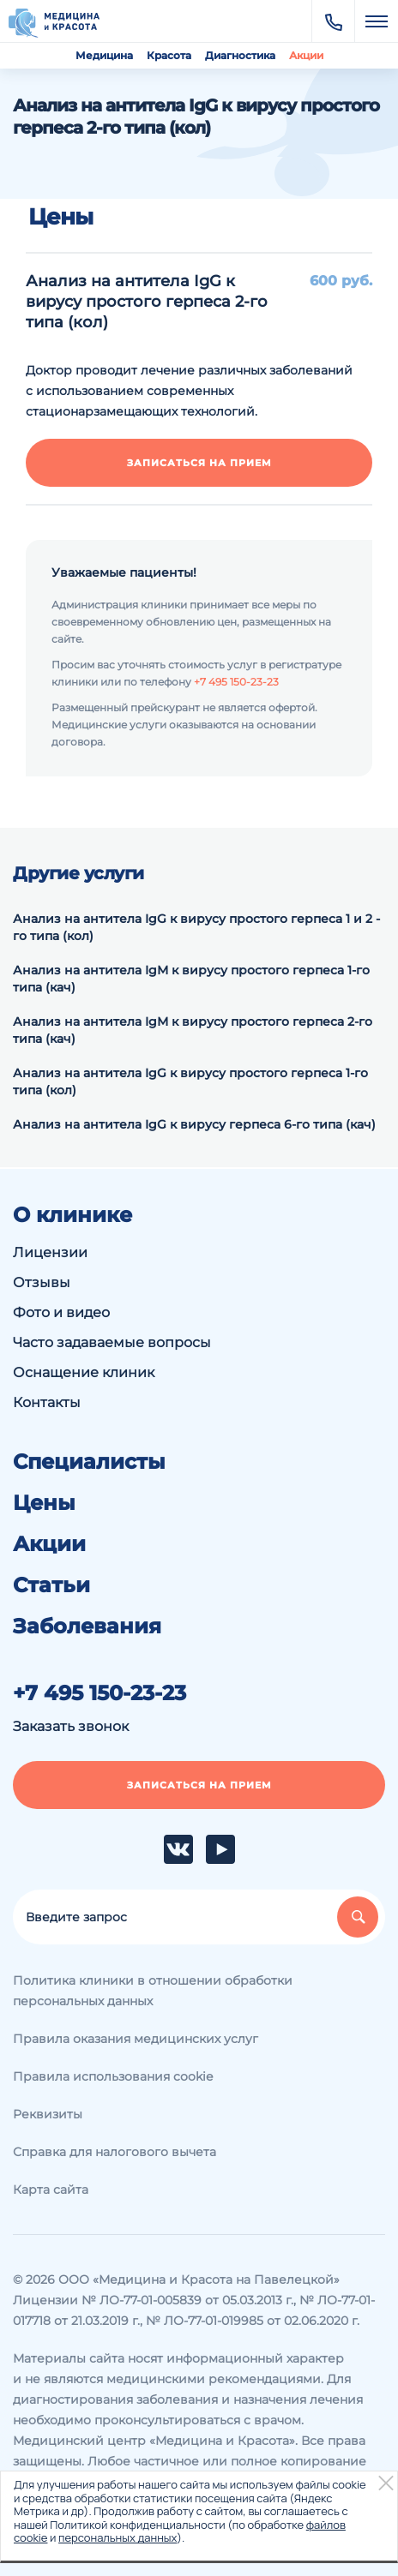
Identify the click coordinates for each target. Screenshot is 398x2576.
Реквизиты (47, 2114)
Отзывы (41, 1282)
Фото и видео (61, 1312)
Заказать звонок (71, 1726)
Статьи (51, 1585)
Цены (44, 1503)
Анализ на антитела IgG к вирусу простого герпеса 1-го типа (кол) (190, 1081)
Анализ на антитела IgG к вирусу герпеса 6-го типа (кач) (194, 1124)
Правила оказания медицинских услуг (135, 2038)
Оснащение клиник (83, 1372)
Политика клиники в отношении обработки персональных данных (152, 1991)
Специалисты (89, 1462)
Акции (306, 55)
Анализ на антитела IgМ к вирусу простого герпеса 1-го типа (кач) (191, 978)
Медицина (104, 55)
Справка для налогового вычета (114, 2152)
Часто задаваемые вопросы (112, 1342)
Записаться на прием (199, 463)
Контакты (47, 1402)
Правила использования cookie (113, 2076)
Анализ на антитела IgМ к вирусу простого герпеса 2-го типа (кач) (192, 1030)
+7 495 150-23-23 (236, 681)
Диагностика (240, 55)
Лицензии (50, 1252)
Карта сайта (50, 2189)
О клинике (72, 1215)
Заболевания (87, 1626)
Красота (169, 55)
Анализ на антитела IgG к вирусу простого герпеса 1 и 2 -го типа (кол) (196, 927)
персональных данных (117, 2537)
